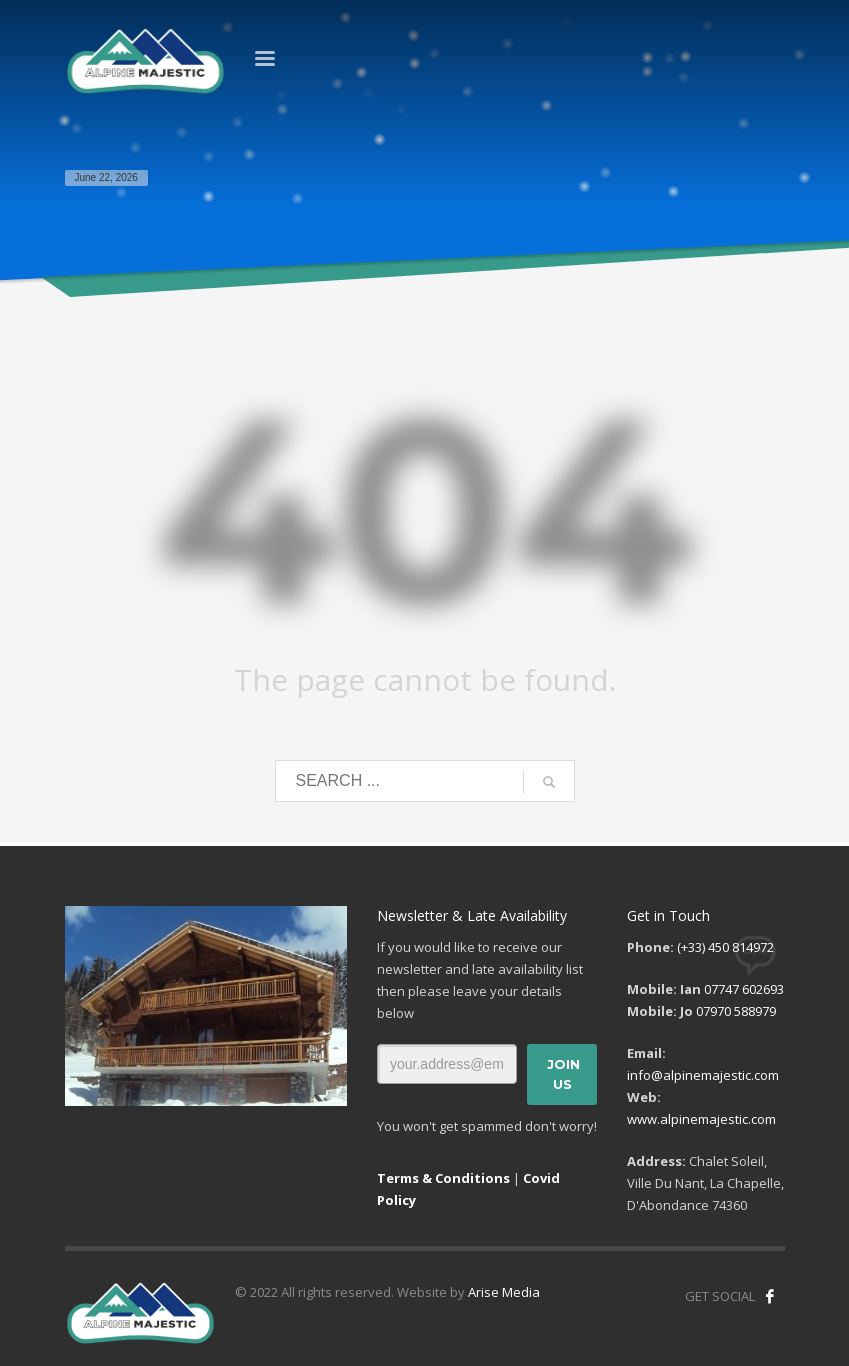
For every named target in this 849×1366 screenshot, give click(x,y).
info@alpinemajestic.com (703, 1075)
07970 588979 (736, 1011)
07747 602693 (744, 989)
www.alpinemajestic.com (701, 1119)
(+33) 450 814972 (725, 947)
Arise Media (504, 1292)
